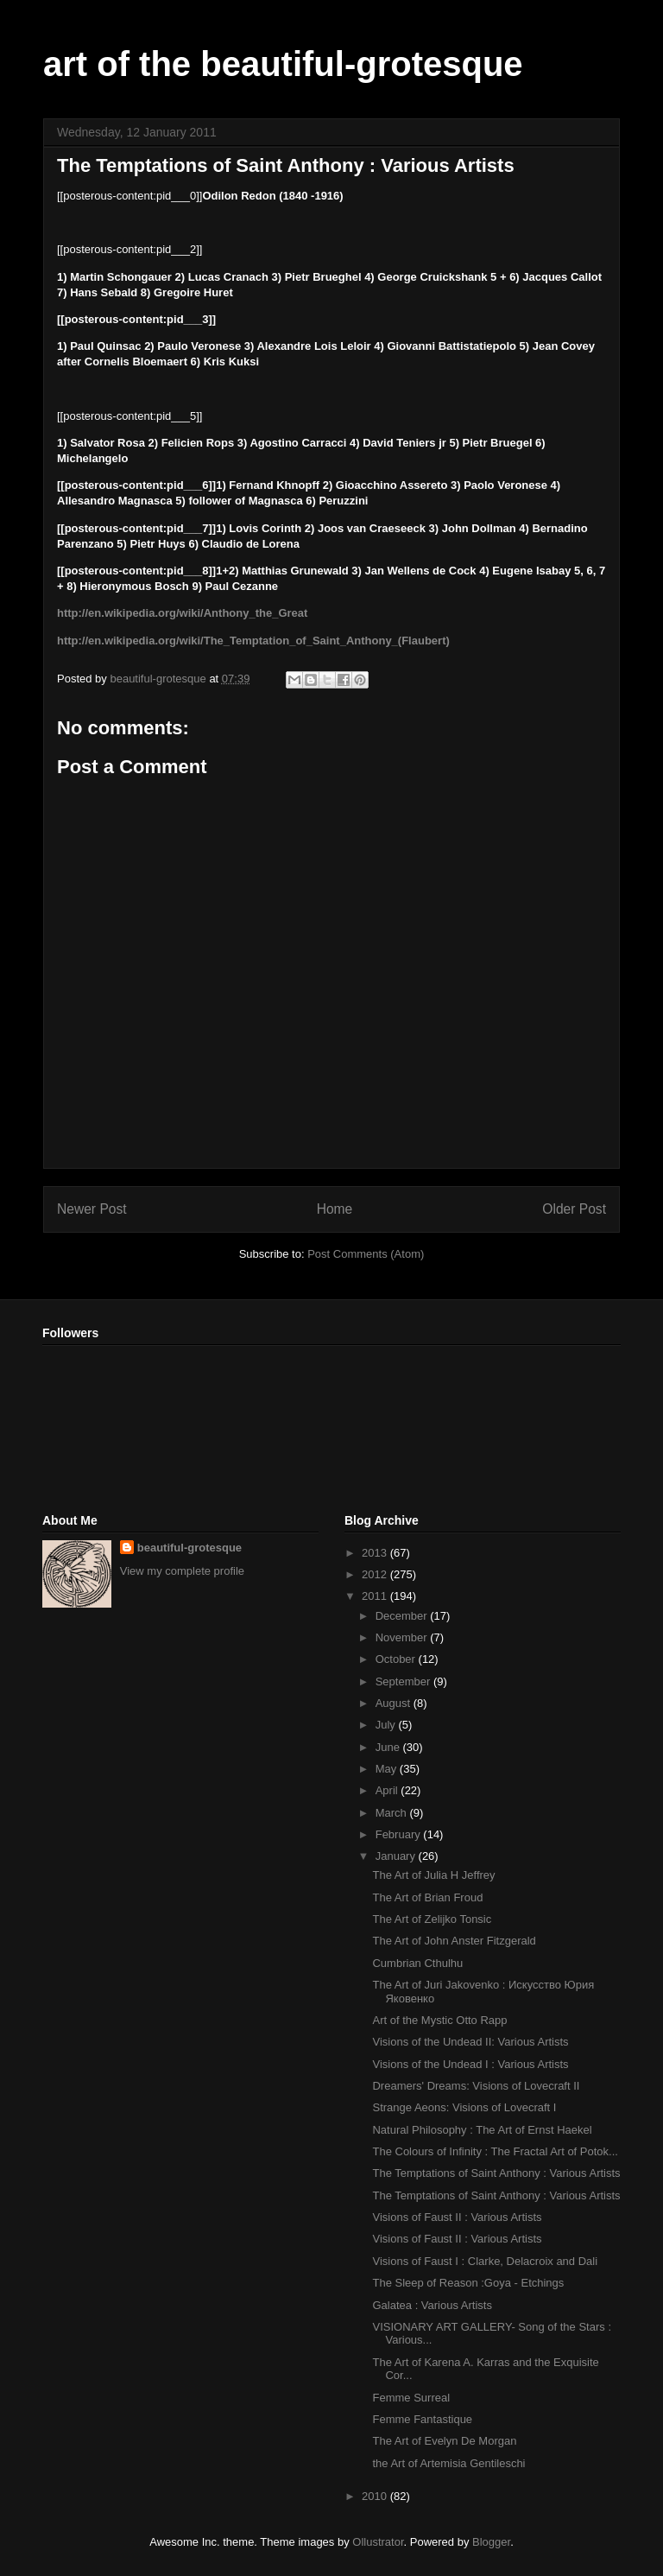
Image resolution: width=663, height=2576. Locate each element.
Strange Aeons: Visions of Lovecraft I (464, 2107)
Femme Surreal (411, 2397)
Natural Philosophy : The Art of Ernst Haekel (481, 2129)
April (388, 1790)
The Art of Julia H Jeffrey (433, 1875)
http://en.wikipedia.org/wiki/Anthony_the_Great (182, 612)
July (387, 1724)
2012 (376, 1574)
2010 (376, 2496)
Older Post (574, 1209)
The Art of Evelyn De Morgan (444, 2440)
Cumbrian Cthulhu (417, 1963)
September (404, 1681)
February (400, 1834)
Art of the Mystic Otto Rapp (439, 2020)
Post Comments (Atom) (365, 1253)
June (389, 1747)
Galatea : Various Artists (432, 2305)
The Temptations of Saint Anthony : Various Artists (496, 2173)
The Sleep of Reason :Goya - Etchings (468, 2282)
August (395, 1703)
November (403, 1637)
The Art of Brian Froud (427, 1897)
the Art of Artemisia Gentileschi (448, 2463)
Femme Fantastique (422, 2419)
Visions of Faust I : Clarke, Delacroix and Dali (484, 2261)
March (393, 1812)
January (397, 1856)
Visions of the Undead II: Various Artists (470, 2041)
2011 (376, 1595)
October (397, 1659)
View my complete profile (182, 1570)
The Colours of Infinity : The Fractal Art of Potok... (494, 2151)
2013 (376, 1552)
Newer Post (92, 1209)
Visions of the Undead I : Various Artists (470, 2064)
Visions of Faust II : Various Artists (456, 2217)
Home (335, 1209)
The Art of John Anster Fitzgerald (453, 1940)
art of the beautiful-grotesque (283, 64)
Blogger (491, 2541)
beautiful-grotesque (189, 1547)
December (403, 1615)
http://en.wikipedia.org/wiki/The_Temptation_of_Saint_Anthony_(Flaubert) (253, 640)
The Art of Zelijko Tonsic (431, 1919)
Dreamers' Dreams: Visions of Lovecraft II (475, 2085)
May (388, 1768)
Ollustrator (377, 2541)
